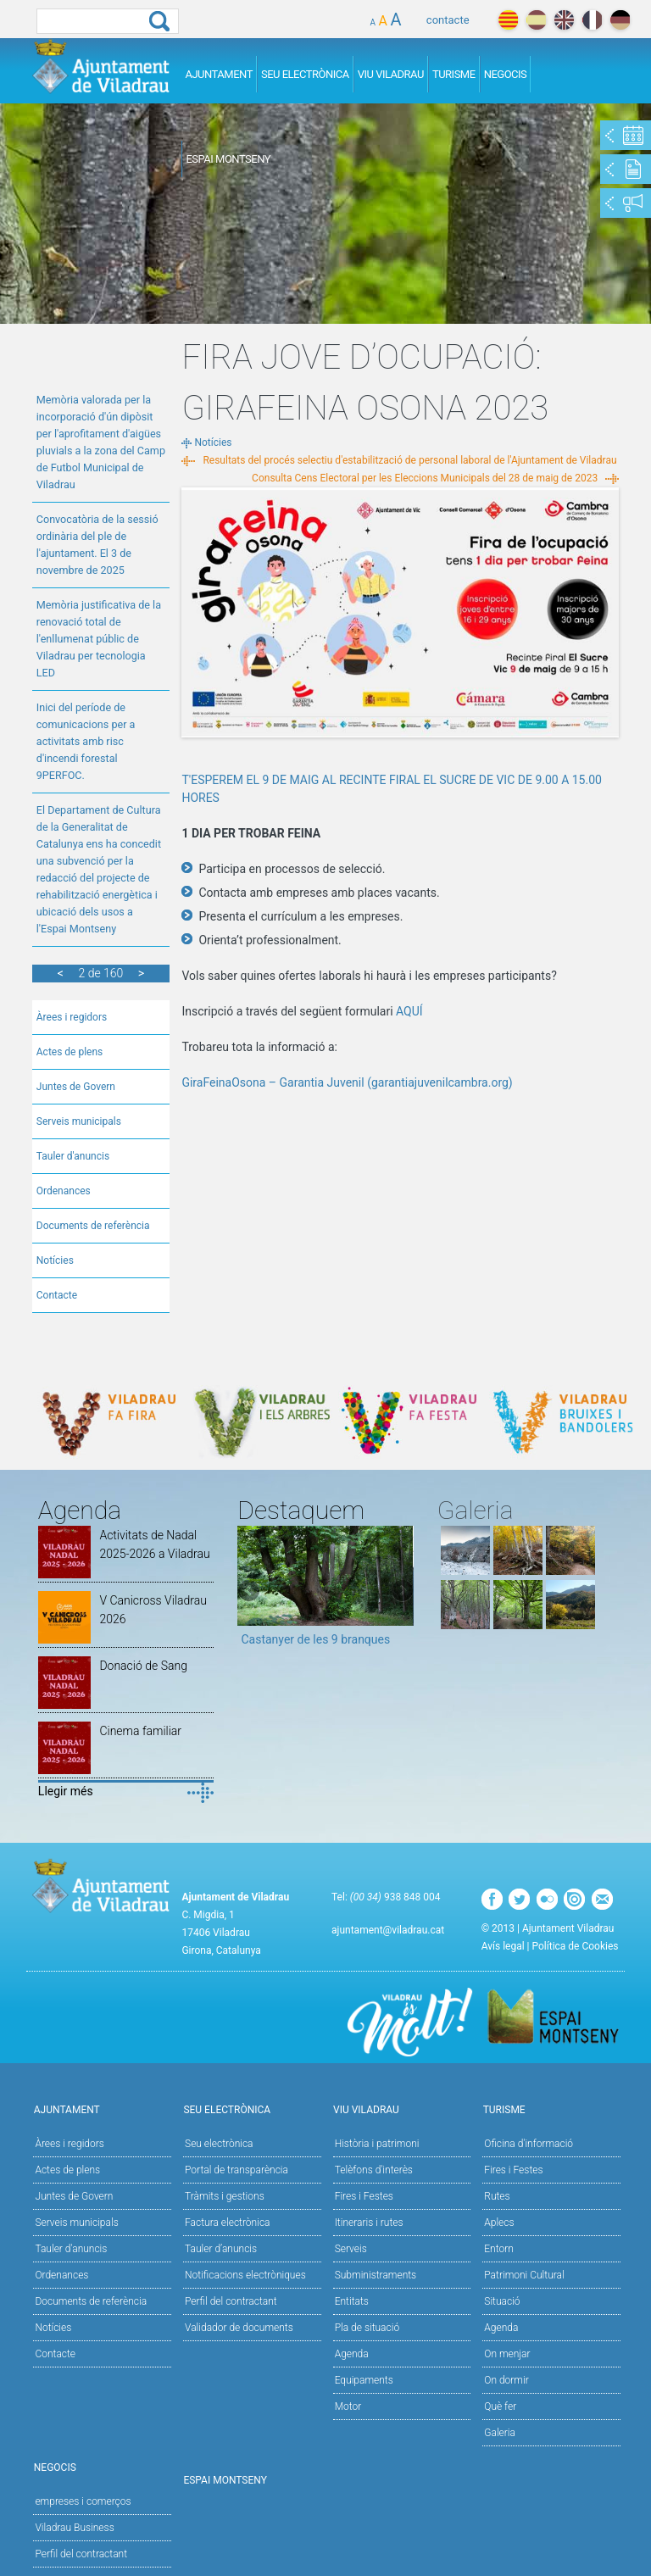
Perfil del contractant (231, 2301)
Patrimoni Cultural (524, 2275)
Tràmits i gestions (224, 2196)
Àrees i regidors (71, 1017)
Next (401, 1592)
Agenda (352, 2354)
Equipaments (364, 2380)
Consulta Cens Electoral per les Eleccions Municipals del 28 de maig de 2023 (425, 478)
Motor (348, 2406)
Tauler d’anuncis (221, 2249)
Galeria (499, 2433)
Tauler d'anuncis (72, 1156)
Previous (250, 1592)
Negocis (505, 74)
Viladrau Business (74, 2528)
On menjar (507, 2354)
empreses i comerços (83, 2501)
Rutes (496, 2196)
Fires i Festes (364, 2196)
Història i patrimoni (377, 2144)
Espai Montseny (228, 159)
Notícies (55, 1260)
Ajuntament (219, 74)
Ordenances (63, 1191)
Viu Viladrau (391, 74)
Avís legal (503, 1946)
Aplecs (499, 2222)
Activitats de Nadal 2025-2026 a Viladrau (154, 1544)
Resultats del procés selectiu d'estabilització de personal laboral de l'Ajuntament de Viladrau (409, 460)
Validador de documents (239, 2328)
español (536, 20)
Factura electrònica (227, 2222)
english (564, 20)
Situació (502, 2301)
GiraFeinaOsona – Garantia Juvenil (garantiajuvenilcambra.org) (348, 1082)
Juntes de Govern (75, 1087)
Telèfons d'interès (374, 2170)
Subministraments (376, 2275)
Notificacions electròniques (245, 2275)
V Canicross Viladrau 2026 (153, 1610)
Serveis (351, 2249)
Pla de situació (367, 2328)
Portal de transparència (236, 2170)
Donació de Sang (143, 1665)
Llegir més (65, 1791)
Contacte (56, 1295)
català (508, 20)
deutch (620, 20)
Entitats (352, 2301)
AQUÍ (409, 1011)
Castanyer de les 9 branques (315, 1639)
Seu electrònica (219, 2144)
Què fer (500, 2406)
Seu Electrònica (305, 74)
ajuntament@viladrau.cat (387, 1930)
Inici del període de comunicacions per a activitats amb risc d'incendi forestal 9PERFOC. (86, 741)
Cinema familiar (140, 1731)
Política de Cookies (575, 1946)
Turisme (454, 74)
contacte (448, 20)
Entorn (499, 2249)
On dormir (506, 2380)
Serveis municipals (78, 1121)
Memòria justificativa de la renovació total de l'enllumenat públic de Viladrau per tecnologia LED (98, 638)
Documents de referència (93, 1226)
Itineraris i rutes (369, 2222)
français (592, 20)
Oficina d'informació (528, 2144)
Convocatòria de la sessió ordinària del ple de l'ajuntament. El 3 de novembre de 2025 (97, 544)
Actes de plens (69, 1052)
